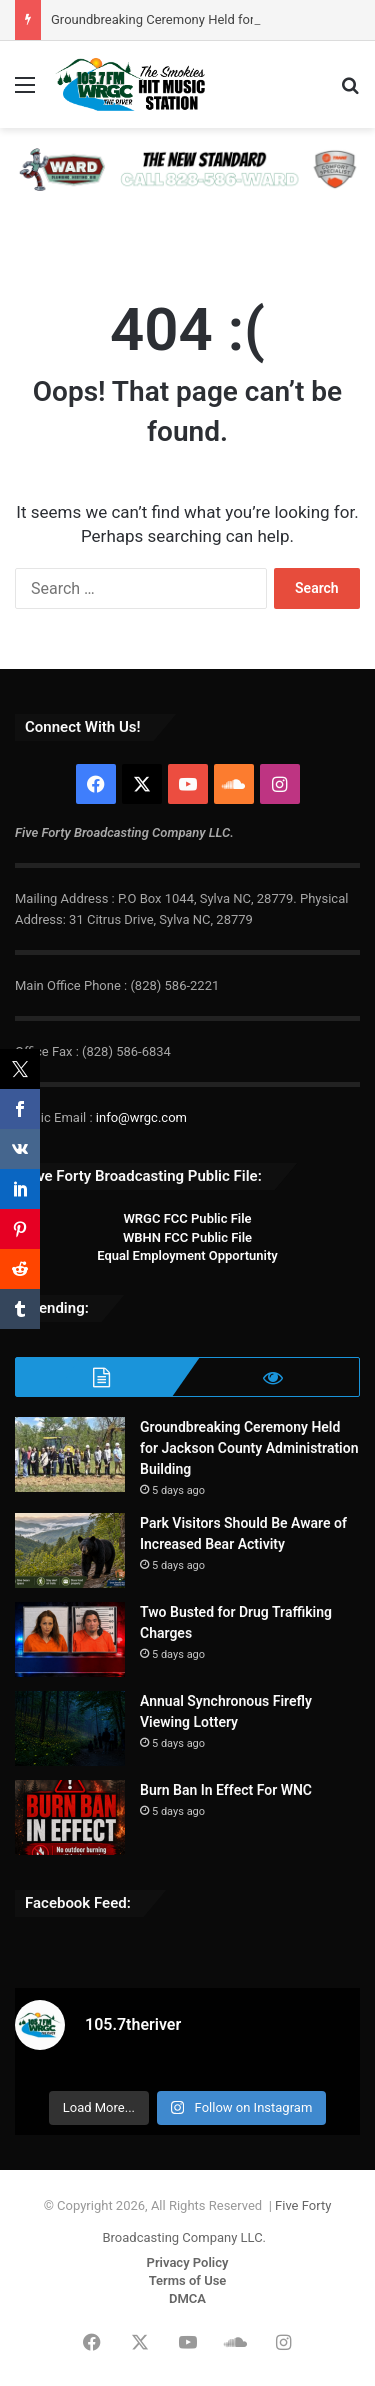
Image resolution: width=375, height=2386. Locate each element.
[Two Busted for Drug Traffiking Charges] (70, 1639)
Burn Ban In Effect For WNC (226, 1790)
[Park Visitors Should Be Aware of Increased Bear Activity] (70, 1550)
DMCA (187, 2298)
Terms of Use (188, 2280)
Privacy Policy (188, 2262)
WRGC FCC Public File (187, 1218)
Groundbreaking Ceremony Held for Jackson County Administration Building (249, 1448)
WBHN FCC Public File (187, 1237)
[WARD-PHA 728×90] (187, 168)
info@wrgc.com (141, 1117)
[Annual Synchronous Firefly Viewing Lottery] (70, 1728)
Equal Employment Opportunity (187, 1255)
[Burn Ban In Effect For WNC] (70, 1817)
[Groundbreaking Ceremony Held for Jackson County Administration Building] (70, 1454)
